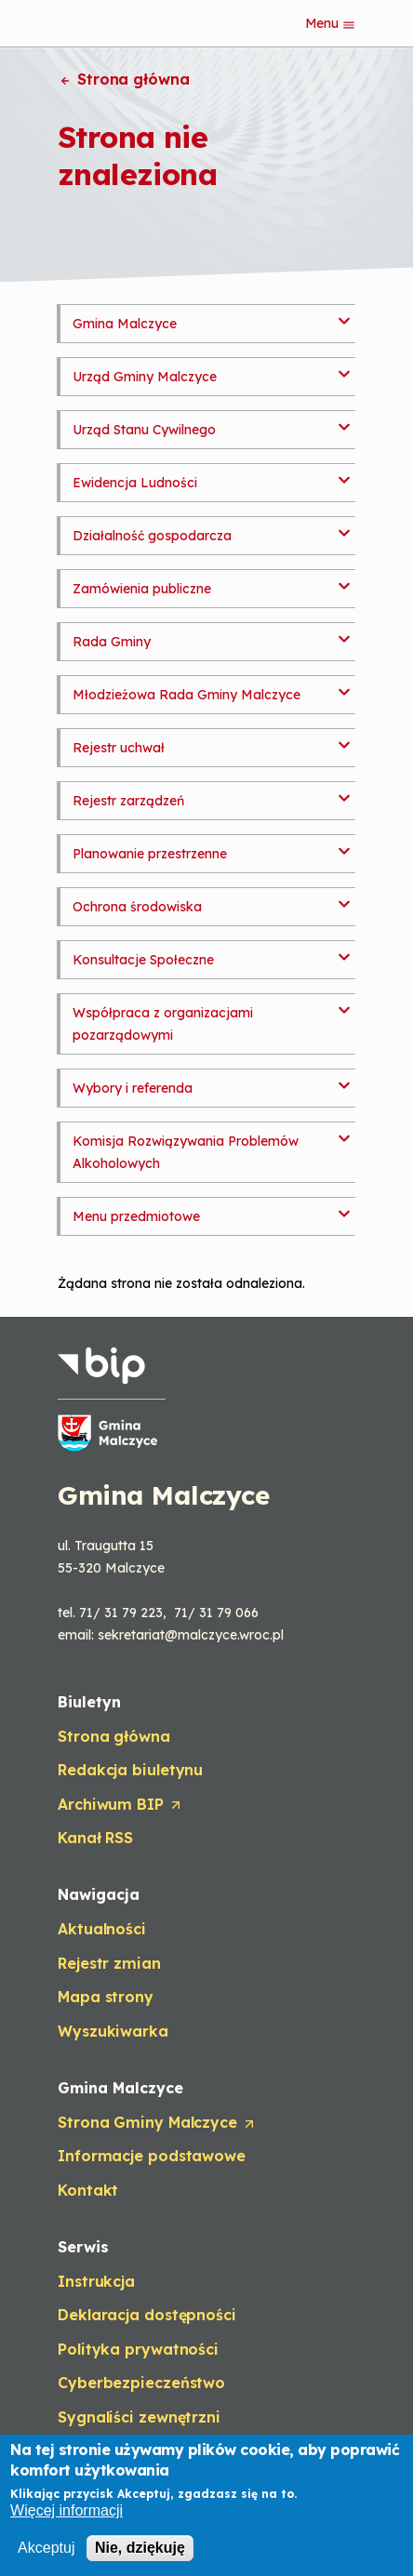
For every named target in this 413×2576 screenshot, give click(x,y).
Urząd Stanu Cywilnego (144, 429)
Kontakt (88, 2190)
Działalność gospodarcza (152, 535)
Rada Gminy (112, 641)
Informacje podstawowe (152, 2155)
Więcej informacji (66, 2513)
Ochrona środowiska (137, 906)
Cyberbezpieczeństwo (141, 2382)
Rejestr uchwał (119, 747)
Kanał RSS (95, 1837)
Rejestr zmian (109, 1963)
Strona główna (124, 79)
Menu (330, 23)
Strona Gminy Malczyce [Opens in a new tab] (157, 2123)
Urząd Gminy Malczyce (145, 376)
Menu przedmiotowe (136, 1216)
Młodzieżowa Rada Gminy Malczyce (186, 694)
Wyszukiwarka (113, 2031)
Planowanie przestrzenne (150, 853)
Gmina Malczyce (125, 323)
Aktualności (102, 1928)
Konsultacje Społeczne (143, 959)
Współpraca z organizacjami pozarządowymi (163, 1023)
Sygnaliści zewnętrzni (139, 2417)
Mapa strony (105, 1996)
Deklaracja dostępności (147, 2314)
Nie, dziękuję (140, 2549)
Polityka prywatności (138, 2349)
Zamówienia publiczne (142, 588)
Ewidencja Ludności (135, 482)
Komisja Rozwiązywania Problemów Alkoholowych (186, 1152)
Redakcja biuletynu (130, 1769)
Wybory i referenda (133, 1088)
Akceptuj (46, 2549)
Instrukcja (96, 2281)
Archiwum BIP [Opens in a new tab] (120, 1805)
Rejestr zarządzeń (128, 800)
